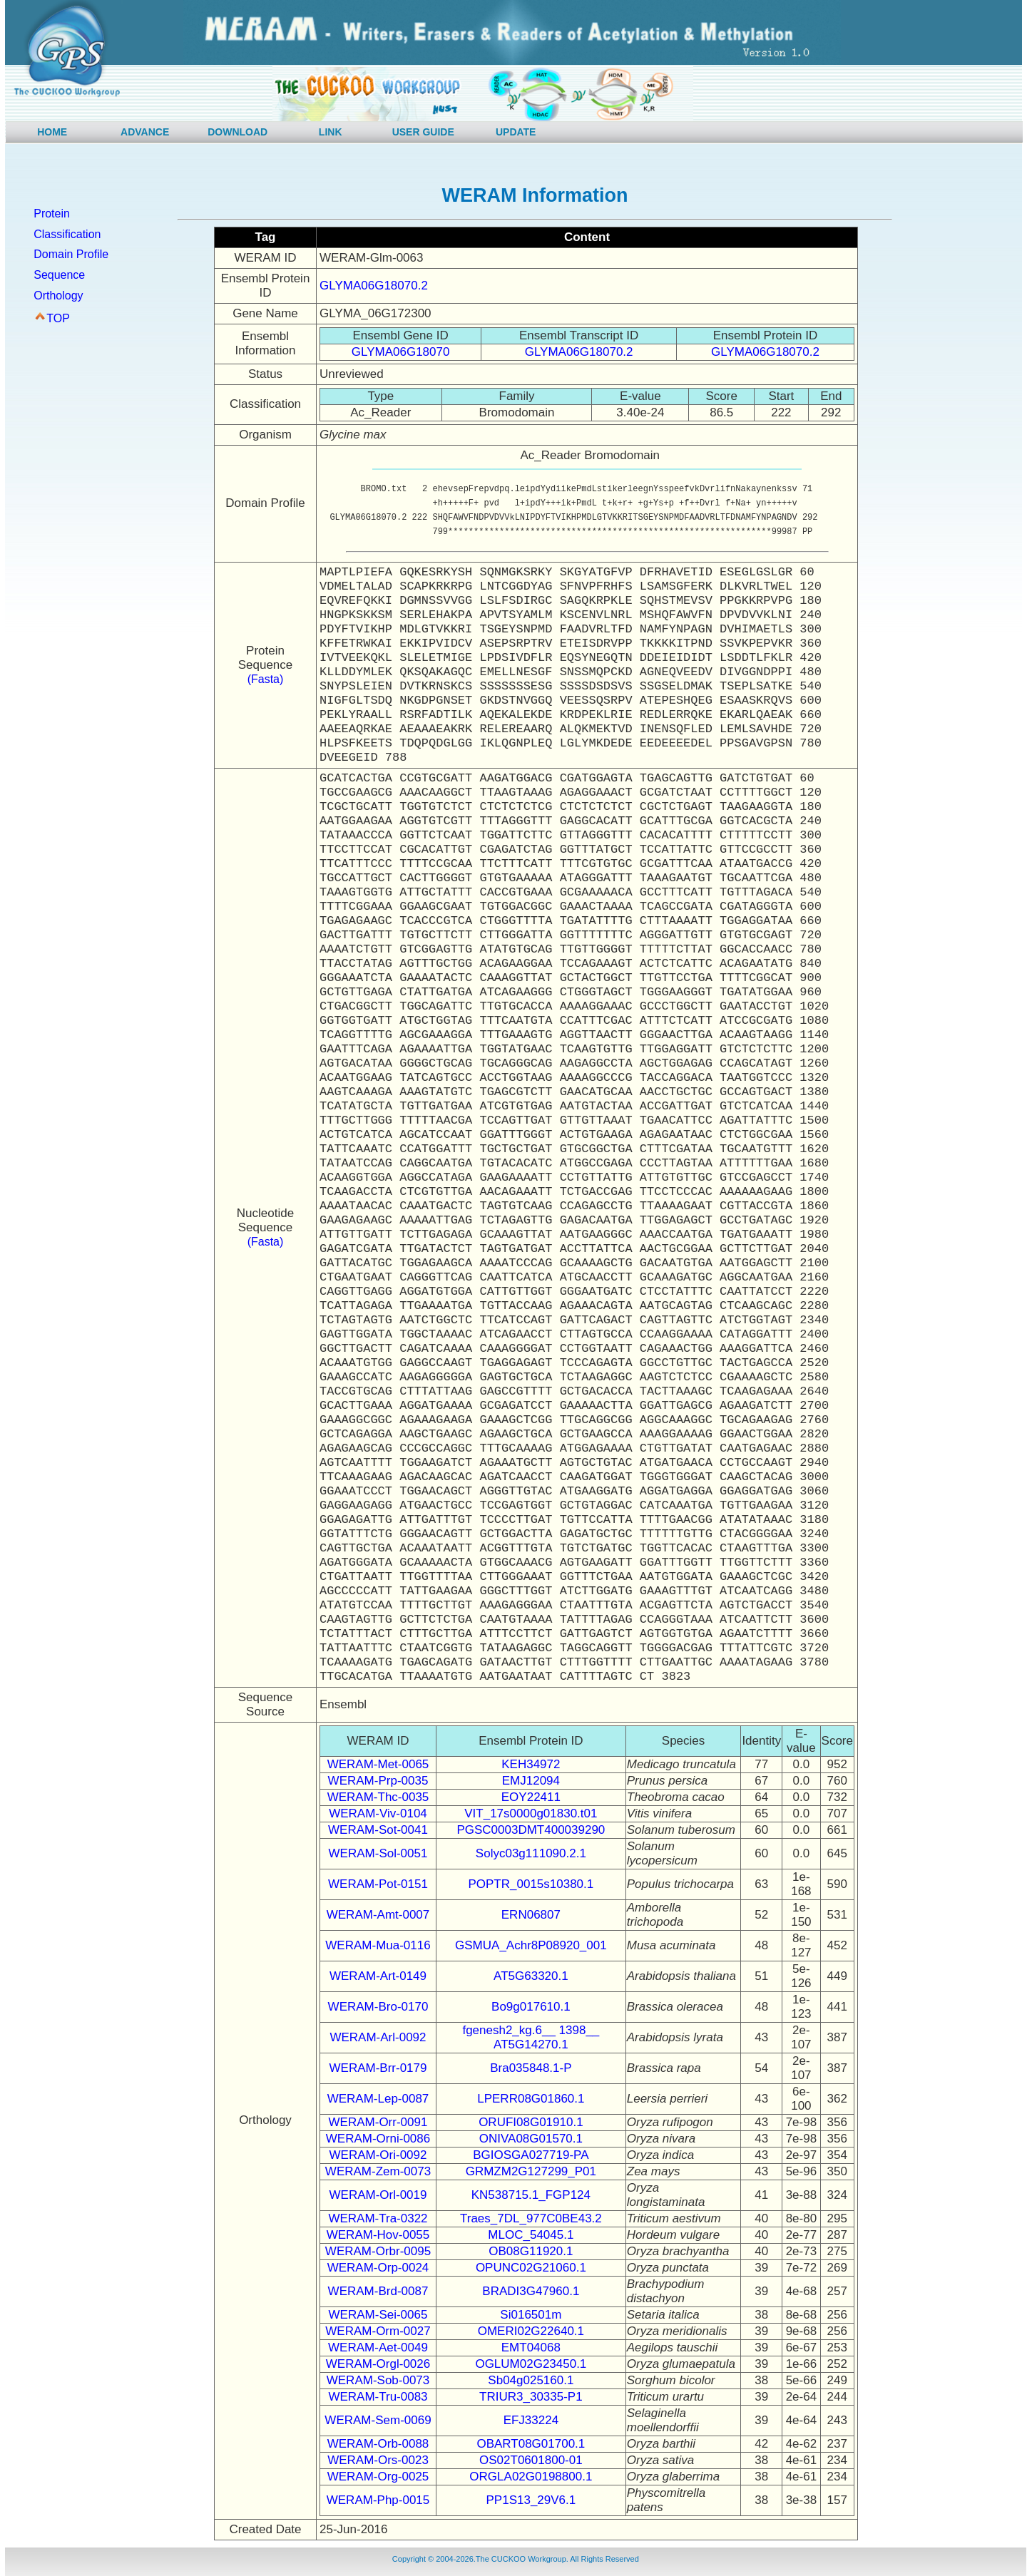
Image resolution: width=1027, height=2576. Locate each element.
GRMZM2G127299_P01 (531, 2171)
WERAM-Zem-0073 (378, 2171)
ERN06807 (531, 1914)
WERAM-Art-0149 (377, 1976)
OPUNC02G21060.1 (531, 2267)
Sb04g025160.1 (530, 2380)
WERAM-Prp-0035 (378, 1780)
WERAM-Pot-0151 (378, 1884)
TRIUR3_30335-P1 (531, 2396)
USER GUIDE (423, 132)
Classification (67, 234)
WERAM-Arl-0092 (377, 2037)
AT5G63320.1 (531, 1976)
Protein (52, 213)
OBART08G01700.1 (530, 2444)
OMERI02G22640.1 (531, 2331)
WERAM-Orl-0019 (378, 2195)
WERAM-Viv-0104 (378, 1813)
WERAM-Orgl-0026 (378, 2364)
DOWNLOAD (237, 132)
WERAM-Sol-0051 (378, 1853)
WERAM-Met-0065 (378, 1764)
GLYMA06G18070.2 (374, 285)
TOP (58, 318)
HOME (52, 132)
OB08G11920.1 (531, 2251)
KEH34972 (530, 1764)
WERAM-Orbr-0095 (378, 2251)
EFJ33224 (531, 2420)
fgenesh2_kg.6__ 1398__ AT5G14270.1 (530, 2037)
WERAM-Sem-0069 (378, 2420)
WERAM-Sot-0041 (378, 1830)
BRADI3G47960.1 (530, 2291)
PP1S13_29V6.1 (531, 2500)
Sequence (59, 275)
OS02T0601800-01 (531, 2460)
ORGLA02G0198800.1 (530, 2476)
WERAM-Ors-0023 (378, 2460)
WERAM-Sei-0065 (378, 2314)
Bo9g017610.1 (531, 2006)
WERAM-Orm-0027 (377, 2331)
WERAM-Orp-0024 (378, 2267)
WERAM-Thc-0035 (378, 1797)
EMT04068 (531, 2347)
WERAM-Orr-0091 (378, 2122)
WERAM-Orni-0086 (378, 2138)
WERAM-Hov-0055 (378, 2235)
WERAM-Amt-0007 (378, 1914)
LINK (330, 132)
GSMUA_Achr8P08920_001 (531, 1945)
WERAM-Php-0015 (378, 2500)
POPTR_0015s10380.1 (530, 1884)
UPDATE (516, 132)
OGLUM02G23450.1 (530, 2364)
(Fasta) (265, 679)
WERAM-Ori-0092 (378, 2155)
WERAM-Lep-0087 (378, 2098)
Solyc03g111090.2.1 (531, 1853)
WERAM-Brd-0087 (378, 2291)
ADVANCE (145, 132)
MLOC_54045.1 (530, 2235)
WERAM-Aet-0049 (378, 2347)
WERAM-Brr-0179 (378, 2068)
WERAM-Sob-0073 (378, 2380)
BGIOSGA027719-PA (530, 2155)
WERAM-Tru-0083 (377, 2396)
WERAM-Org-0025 (378, 2476)
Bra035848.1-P (530, 2068)
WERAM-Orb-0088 (378, 2444)
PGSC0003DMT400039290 (530, 1830)
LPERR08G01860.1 (530, 2098)
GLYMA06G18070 (401, 352)
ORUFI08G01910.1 (531, 2122)
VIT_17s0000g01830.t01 (530, 1813)
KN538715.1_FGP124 (531, 2195)
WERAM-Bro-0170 (378, 2006)
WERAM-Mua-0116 (377, 1945)
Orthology (58, 295)
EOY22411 (531, 1797)
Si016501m (530, 2314)
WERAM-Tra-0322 (377, 2218)
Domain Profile (71, 254)
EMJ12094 (531, 1780)
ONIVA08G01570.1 (531, 2138)
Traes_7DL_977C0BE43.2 (531, 2218)
